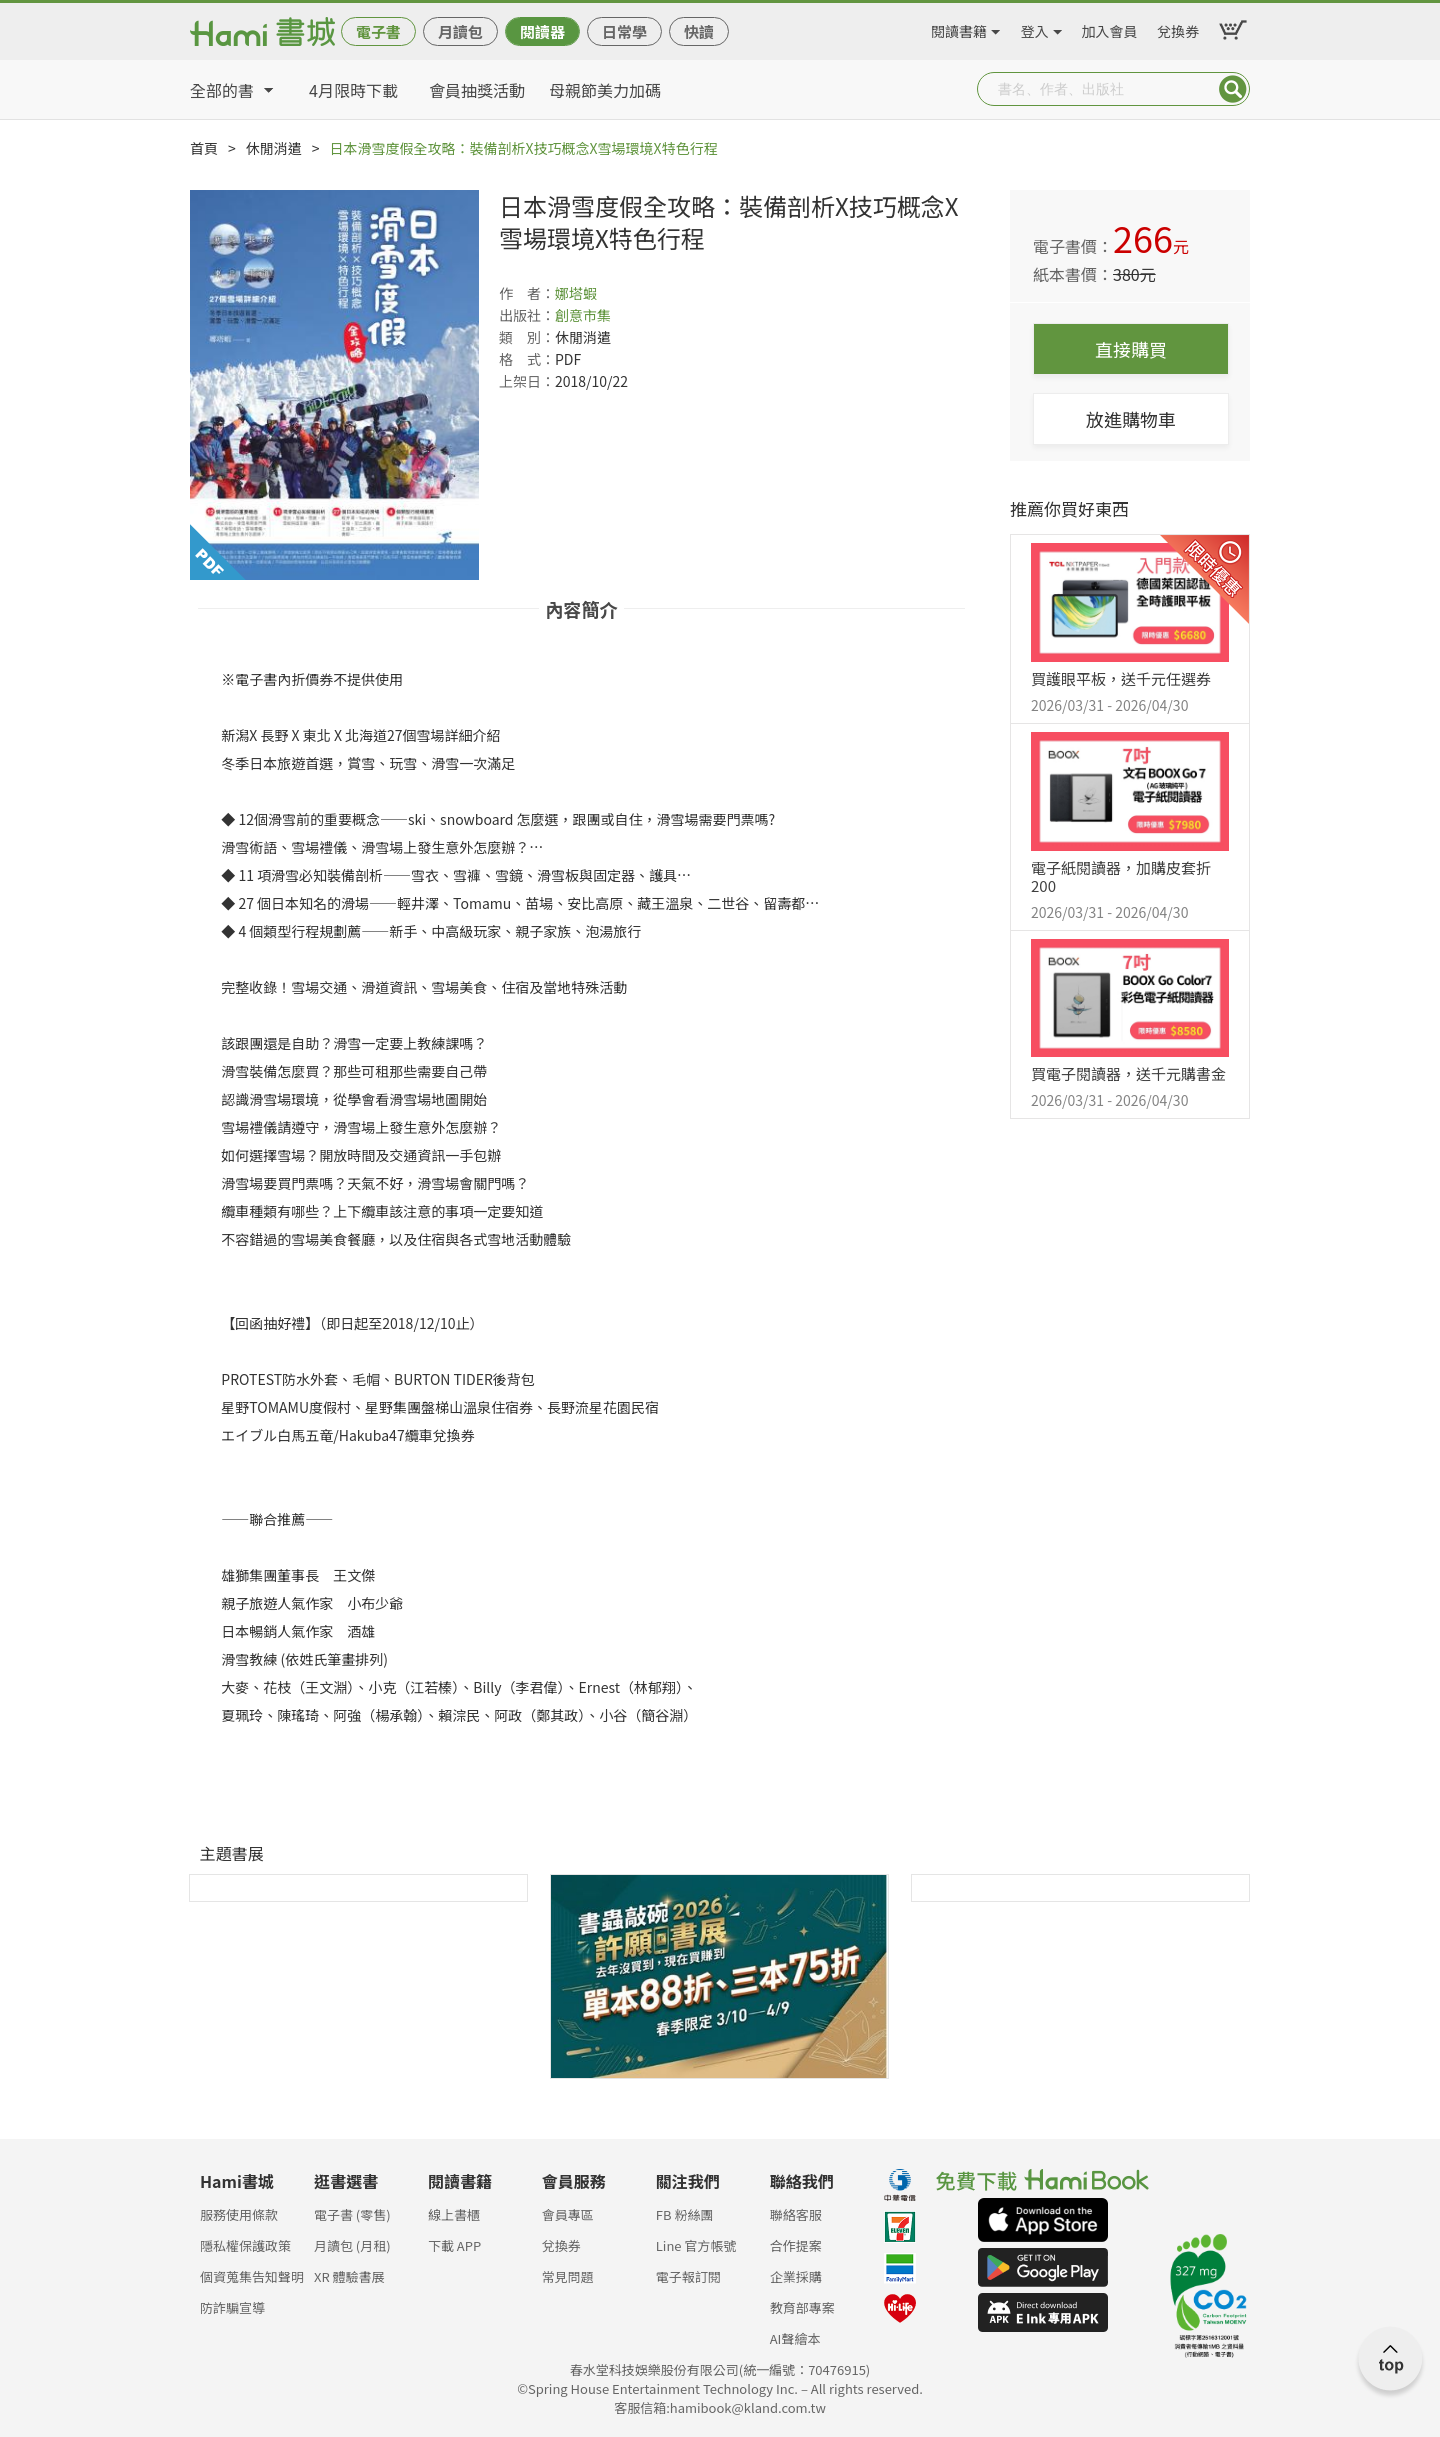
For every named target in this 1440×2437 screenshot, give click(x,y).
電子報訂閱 (688, 2276)
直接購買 (1131, 349)
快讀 (699, 31)
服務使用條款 (239, 2214)
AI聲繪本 (795, 2338)
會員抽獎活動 (477, 90)
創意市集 (583, 315)
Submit (1233, 89)
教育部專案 (802, 2307)
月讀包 (460, 31)
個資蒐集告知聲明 (252, 2276)
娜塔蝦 (576, 293)
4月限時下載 (353, 90)
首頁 (204, 148)
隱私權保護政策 (245, 2245)
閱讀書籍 (959, 28)
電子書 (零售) (352, 2214)
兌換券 (1178, 28)
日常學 (624, 31)
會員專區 (568, 2214)
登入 (1035, 28)
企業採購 (796, 2276)
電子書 (378, 31)
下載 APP (454, 2245)
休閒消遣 (274, 148)
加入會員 (1110, 28)
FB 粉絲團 (685, 2214)
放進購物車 (1131, 419)
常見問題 (568, 2276)
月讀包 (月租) (352, 2245)
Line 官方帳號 (696, 2245)
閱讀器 (542, 31)
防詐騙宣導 (232, 2307)
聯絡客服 (796, 2214)
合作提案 (796, 2245)
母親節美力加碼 (605, 90)
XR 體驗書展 (349, 2276)
